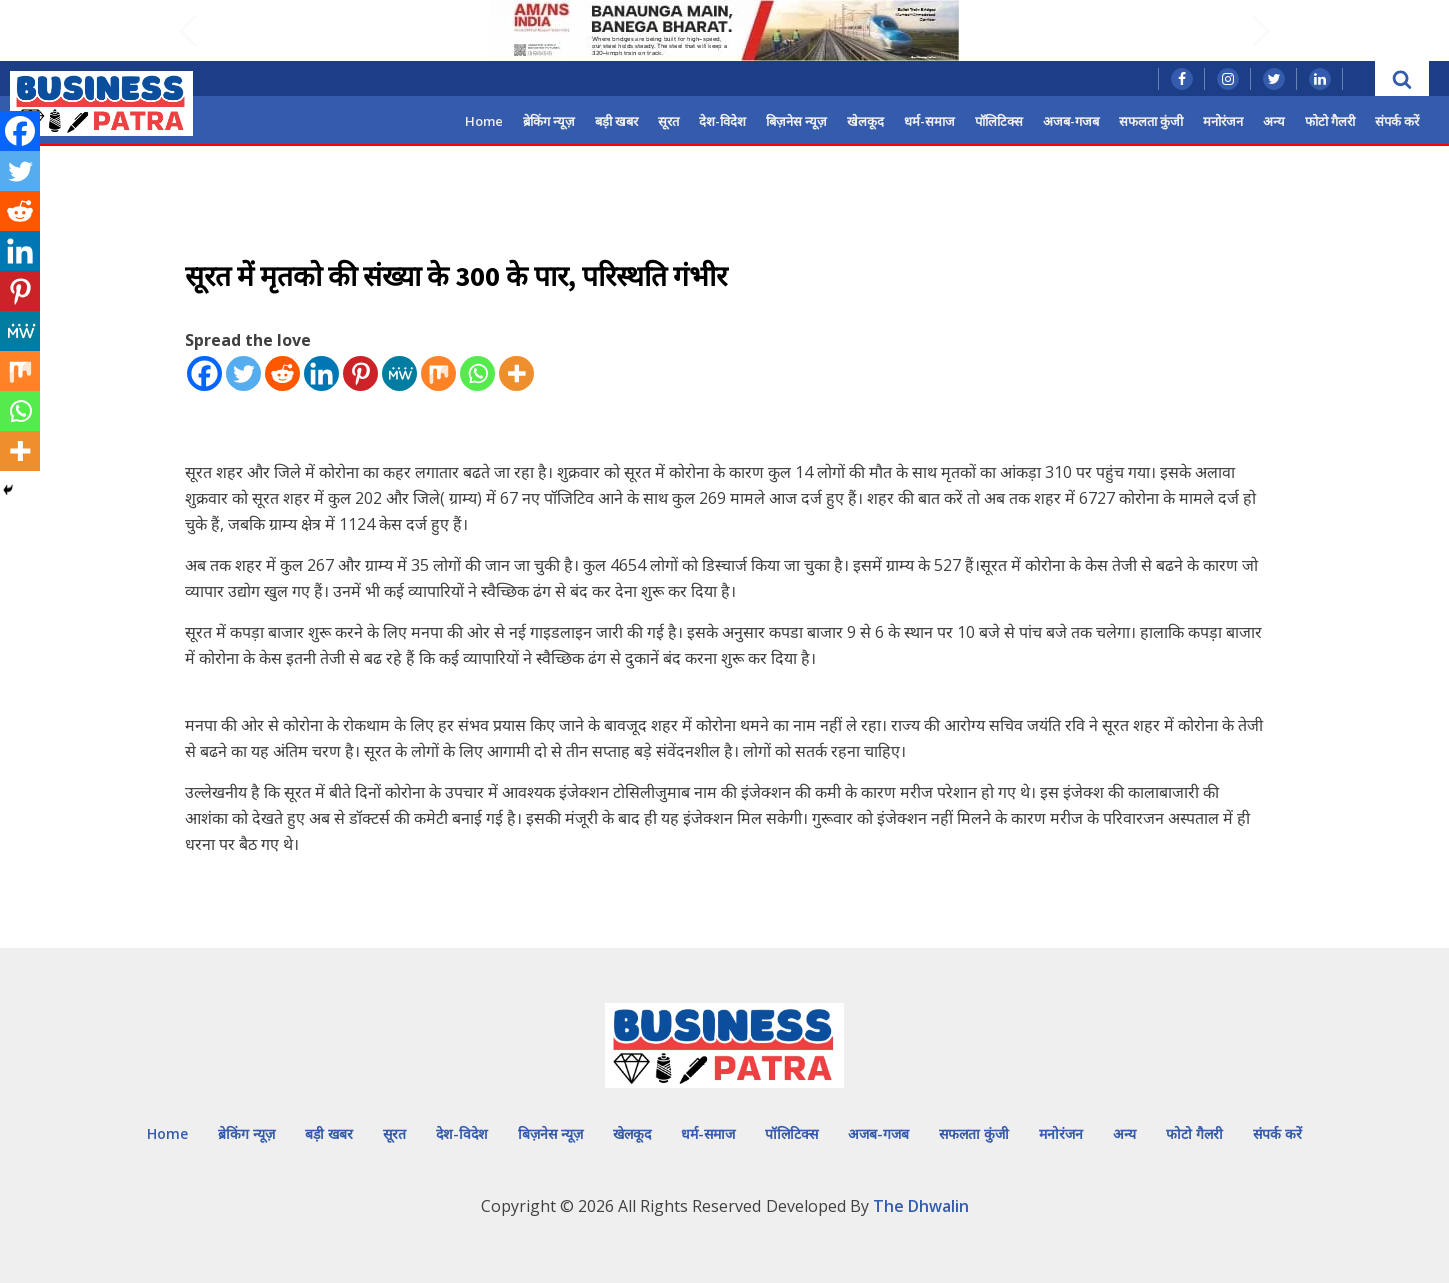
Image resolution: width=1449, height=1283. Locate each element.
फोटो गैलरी (1330, 121)
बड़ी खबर (616, 121)
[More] (516, 373)
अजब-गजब (1071, 121)
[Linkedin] (321, 373)
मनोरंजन (1223, 121)
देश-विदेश (722, 121)
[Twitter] (243, 373)
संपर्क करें (1397, 121)
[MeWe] (399, 373)
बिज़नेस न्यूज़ (796, 121)
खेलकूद (865, 121)
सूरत (668, 121)
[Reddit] (282, 373)
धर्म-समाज (929, 121)
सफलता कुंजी (1151, 121)
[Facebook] (204, 373)
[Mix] (438, 373)
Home (484, 121)
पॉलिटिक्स (999, 121)
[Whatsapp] (477, 373)
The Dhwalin (921, 1206)
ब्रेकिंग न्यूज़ (549, 121)
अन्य (1274, 121)
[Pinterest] (360, 373)
